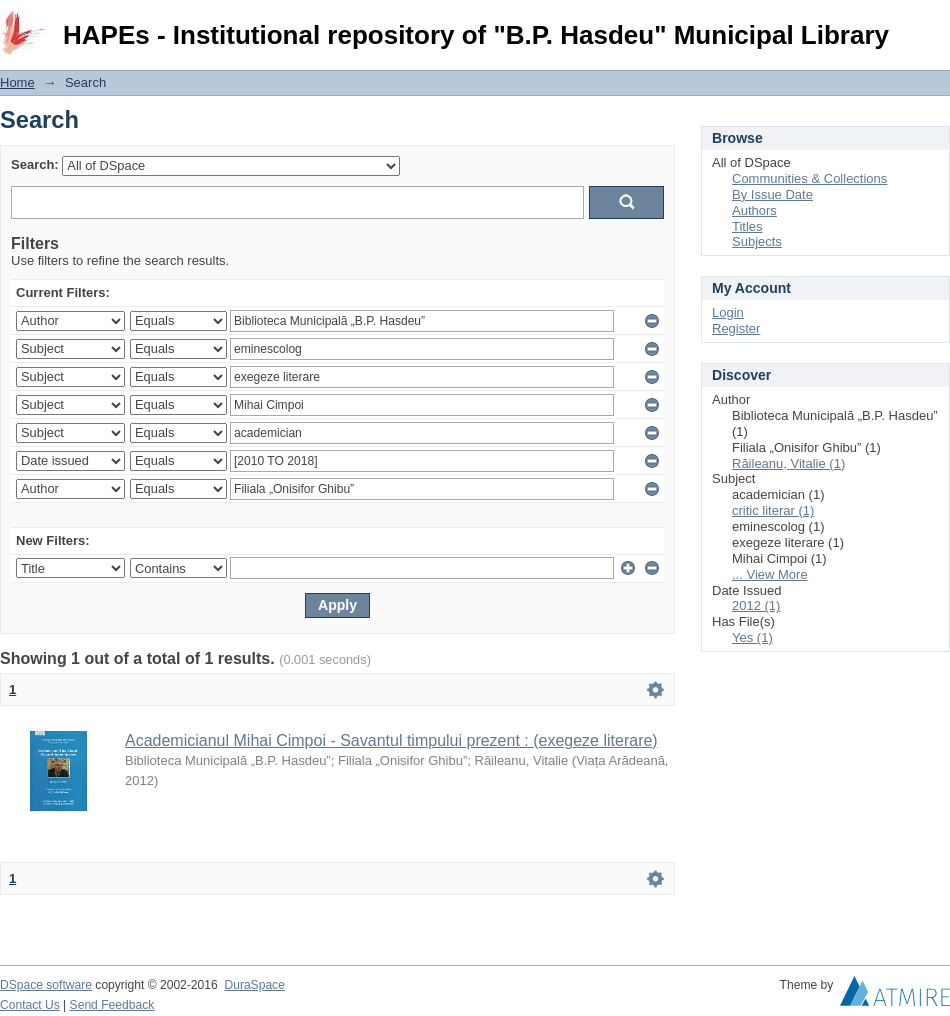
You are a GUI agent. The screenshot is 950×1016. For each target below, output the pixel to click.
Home (17, 82)
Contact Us (30, 1005)
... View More (770, 574)
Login (934, 24)
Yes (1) (752, 637)
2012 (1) (756, 605)
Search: (35, 164)
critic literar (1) (773, 510)
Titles (747, 226)
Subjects (757, 241)
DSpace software (46, 985)
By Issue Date (772, 194)
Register (736, 328)
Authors (754, 210)
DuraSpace (254, 985)
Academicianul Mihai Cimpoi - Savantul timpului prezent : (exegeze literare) (391, 740)
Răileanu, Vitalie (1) (788, 463)
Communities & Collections (809, 178)
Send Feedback (112, 1005)
